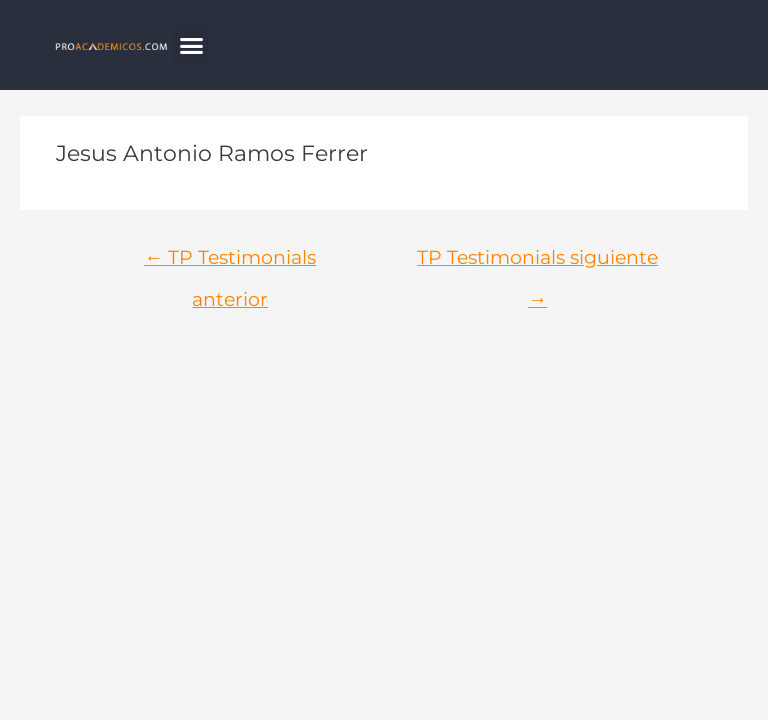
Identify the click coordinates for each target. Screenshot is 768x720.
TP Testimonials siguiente (537, 263)
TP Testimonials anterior (230, 263)
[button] (192, 45)
